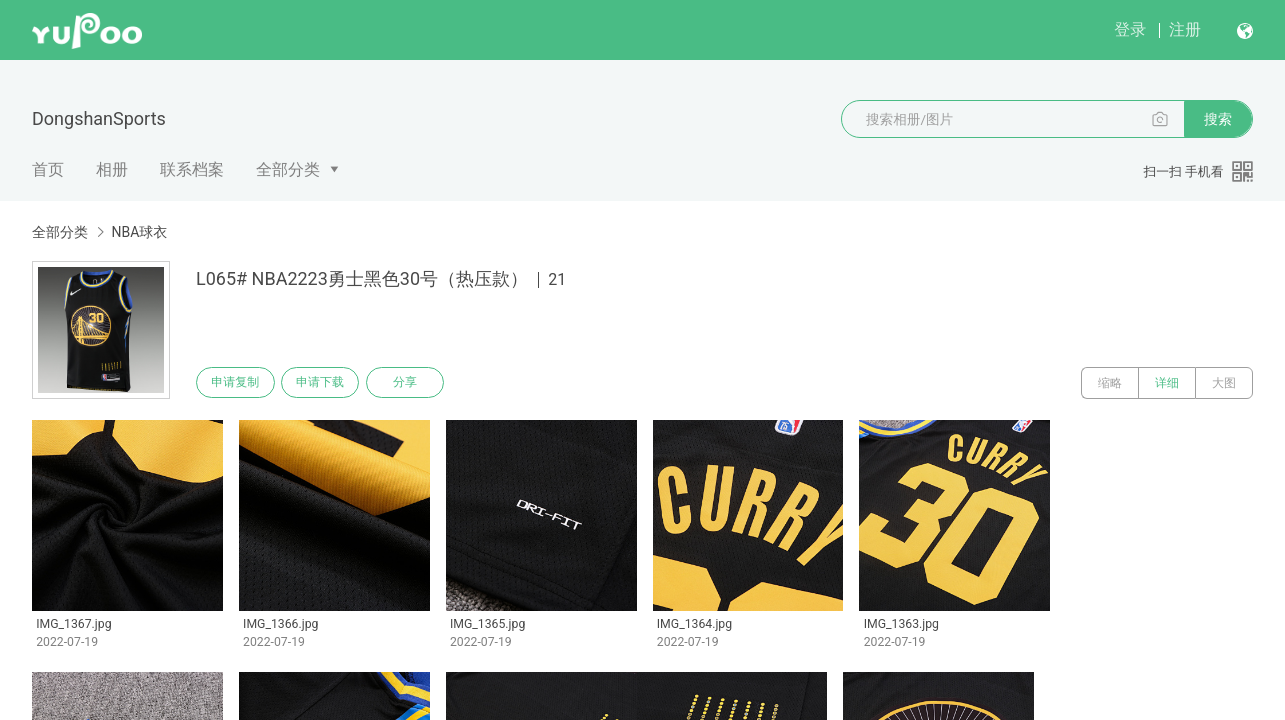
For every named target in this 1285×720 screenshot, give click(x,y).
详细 (1167, 383)
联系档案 (192, 169)
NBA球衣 (139, 232)
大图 (1224, 383)
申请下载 (328, 383)
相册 (112, 169)
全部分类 (288, 169)
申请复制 (238, 383)
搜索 (1218, 119)
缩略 (1110, 383)
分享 (418, 383)
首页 (48, 169)
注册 (1185, 29)
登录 (1130, 29)
